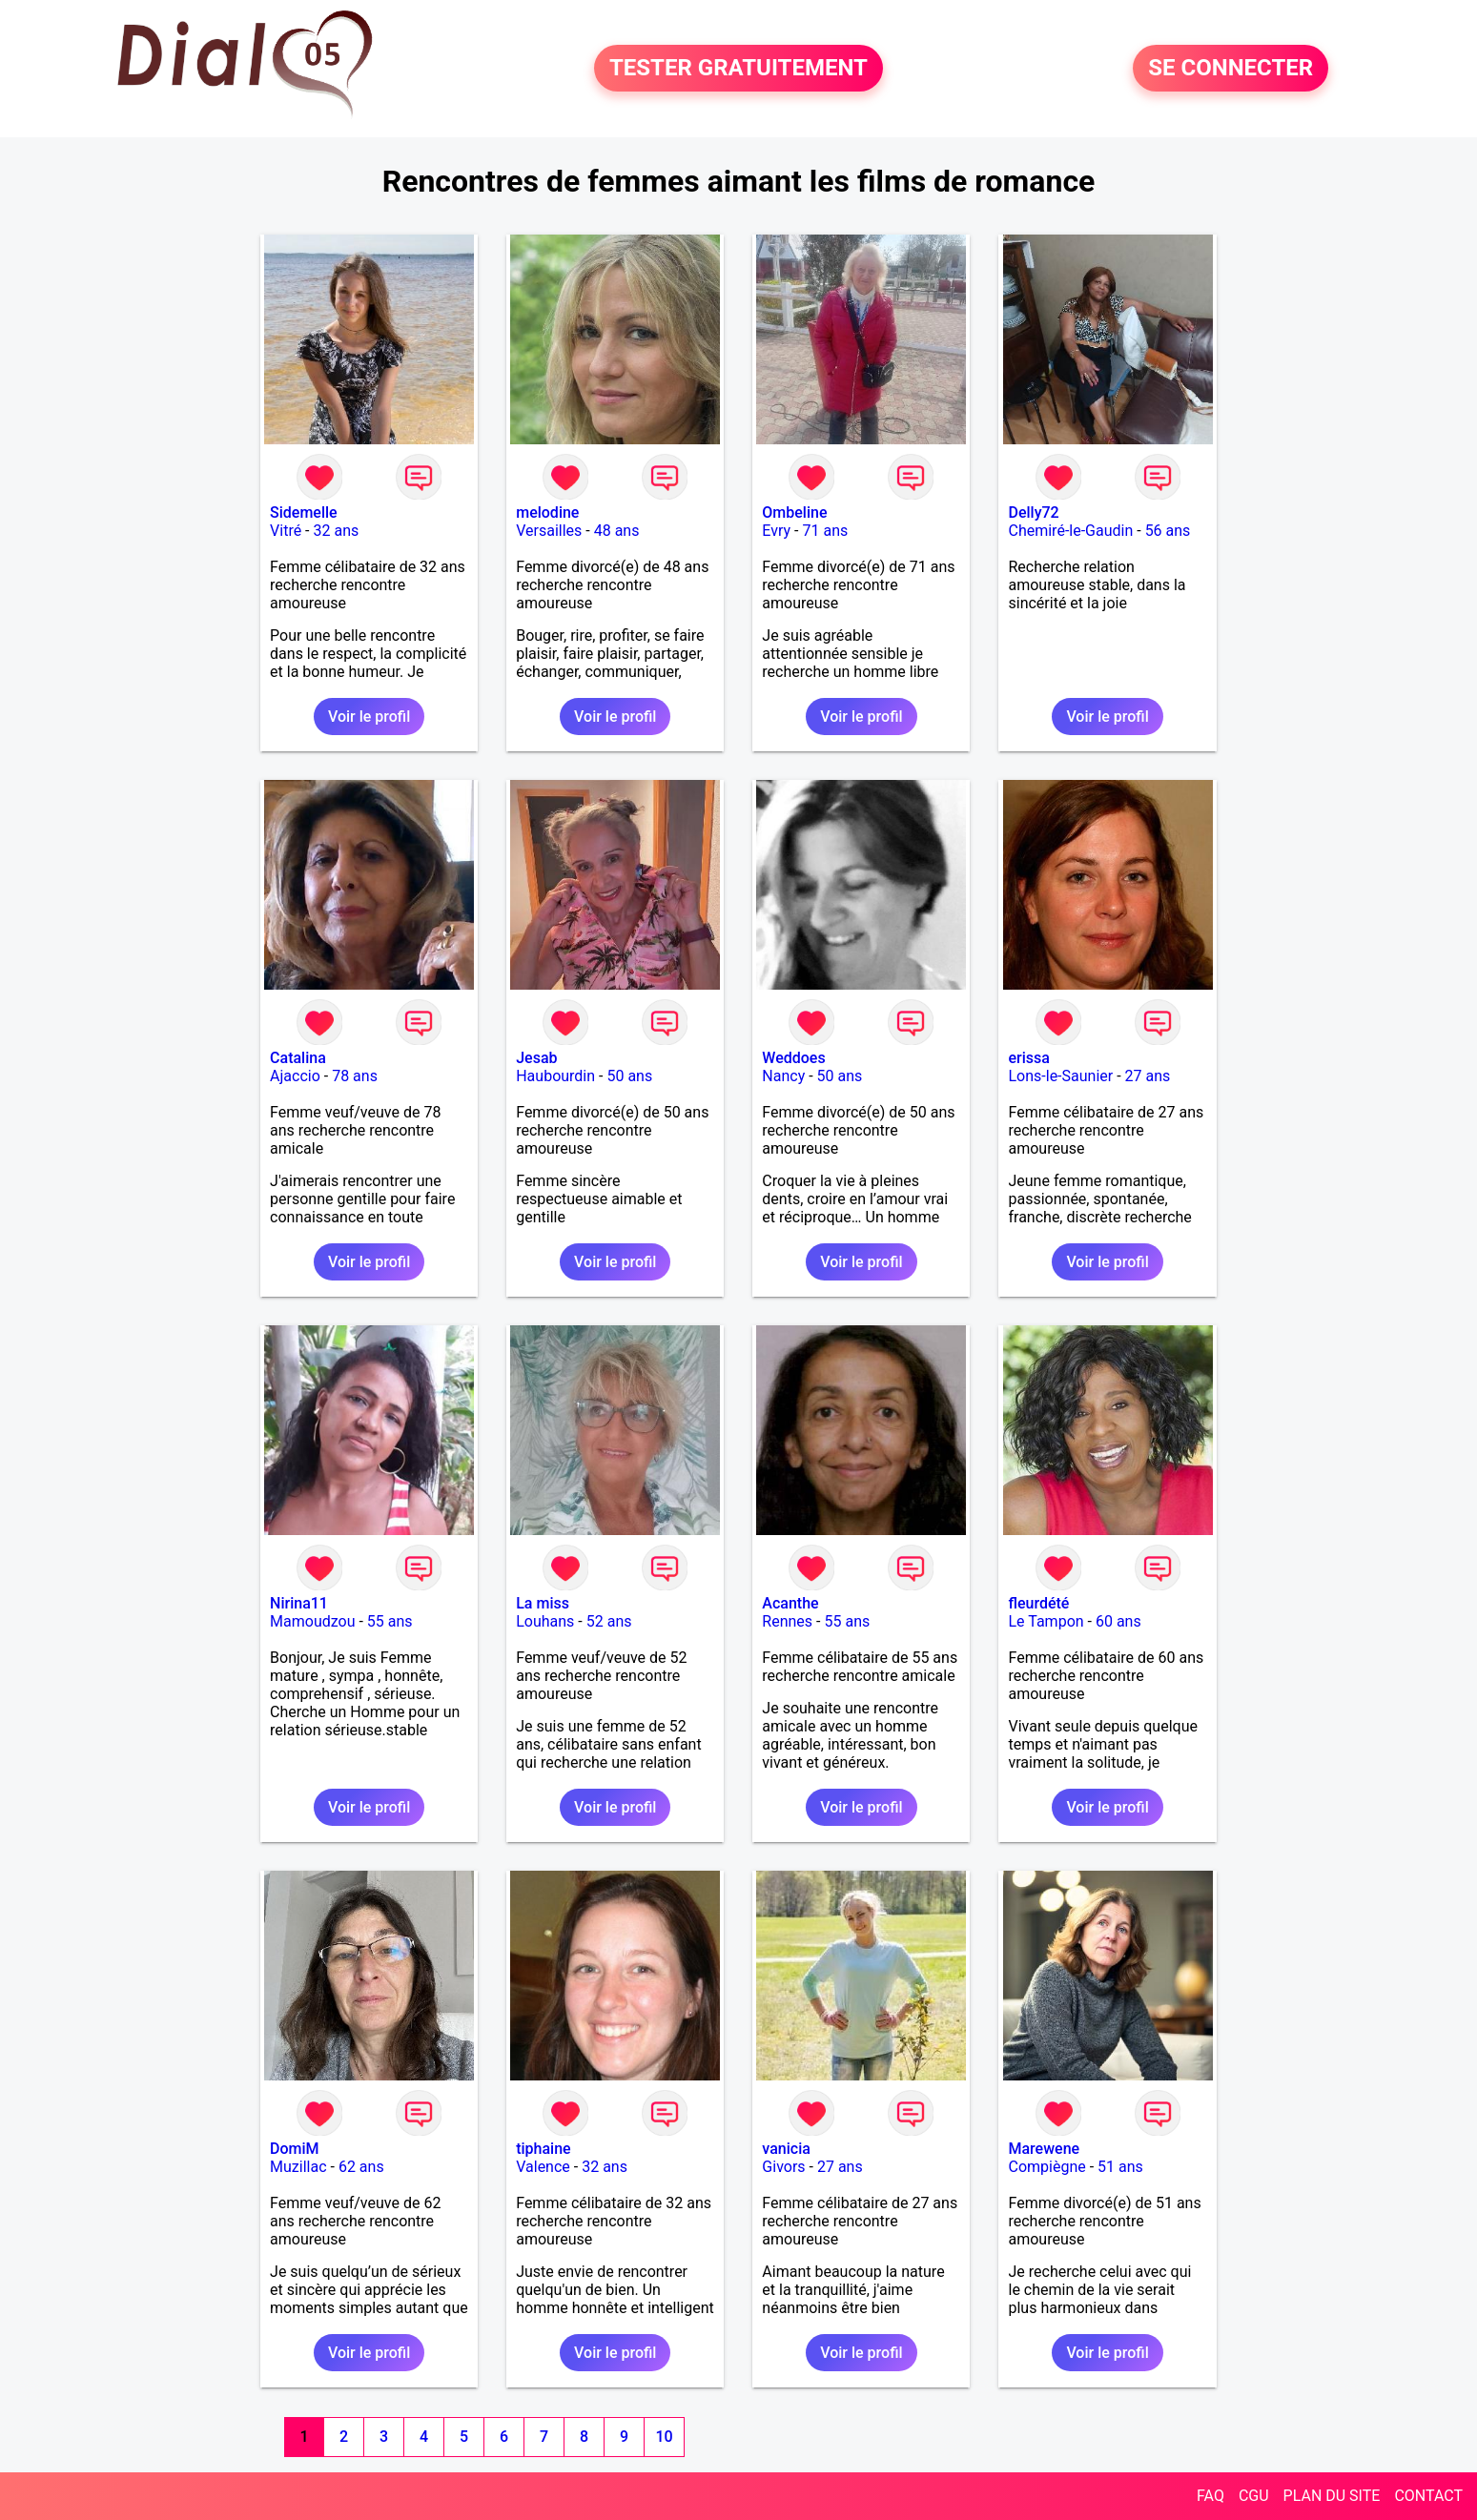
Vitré (285, 531)
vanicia (786, 2149)
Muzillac (298, 2167)
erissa (1028, 1058)
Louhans (545, 1621)
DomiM (294, 2149)
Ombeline (794, 512)
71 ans (825, 531)
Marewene (1043, 2149)
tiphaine (543, 2149)
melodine (547, 512)
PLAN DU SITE (1332, 2496)
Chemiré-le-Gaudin (1070, 531)
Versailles (549, 531)
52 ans (609, 1621)
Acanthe (790, 1603)
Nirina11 (299, 1603)
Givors (783, 2167)
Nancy (783, 1076)
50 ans (629, 1076)
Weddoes (793, 1058)
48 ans (617, 531)
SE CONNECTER (1230, 68)
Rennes (787, 1621)
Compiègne (1046, 2167)
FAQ (1210, 2496)
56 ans (1168, 531)
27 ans (1148, 1076)
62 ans (361, 2167)
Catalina (298, 1058)
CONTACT (1428, 2496)
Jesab (536, 1058)
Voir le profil (369, 716)
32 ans (336, 531)
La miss (542, 1603)
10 (663, 2437)
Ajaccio (295, 1076)
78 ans (355, 1076)
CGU (1254, 2496)
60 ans (1118, 1621)
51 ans (1120, 2167)
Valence (543, 2167)
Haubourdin (555, 1076)
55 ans (390, 1621)
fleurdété (1038, 1603)
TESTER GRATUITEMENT (738, 68)
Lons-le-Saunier (1060, 1076)
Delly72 (1033, 512)
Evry (776, 531)
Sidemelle (304, 512)
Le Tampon (1045, 1621)
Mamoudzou (312, 1621)
